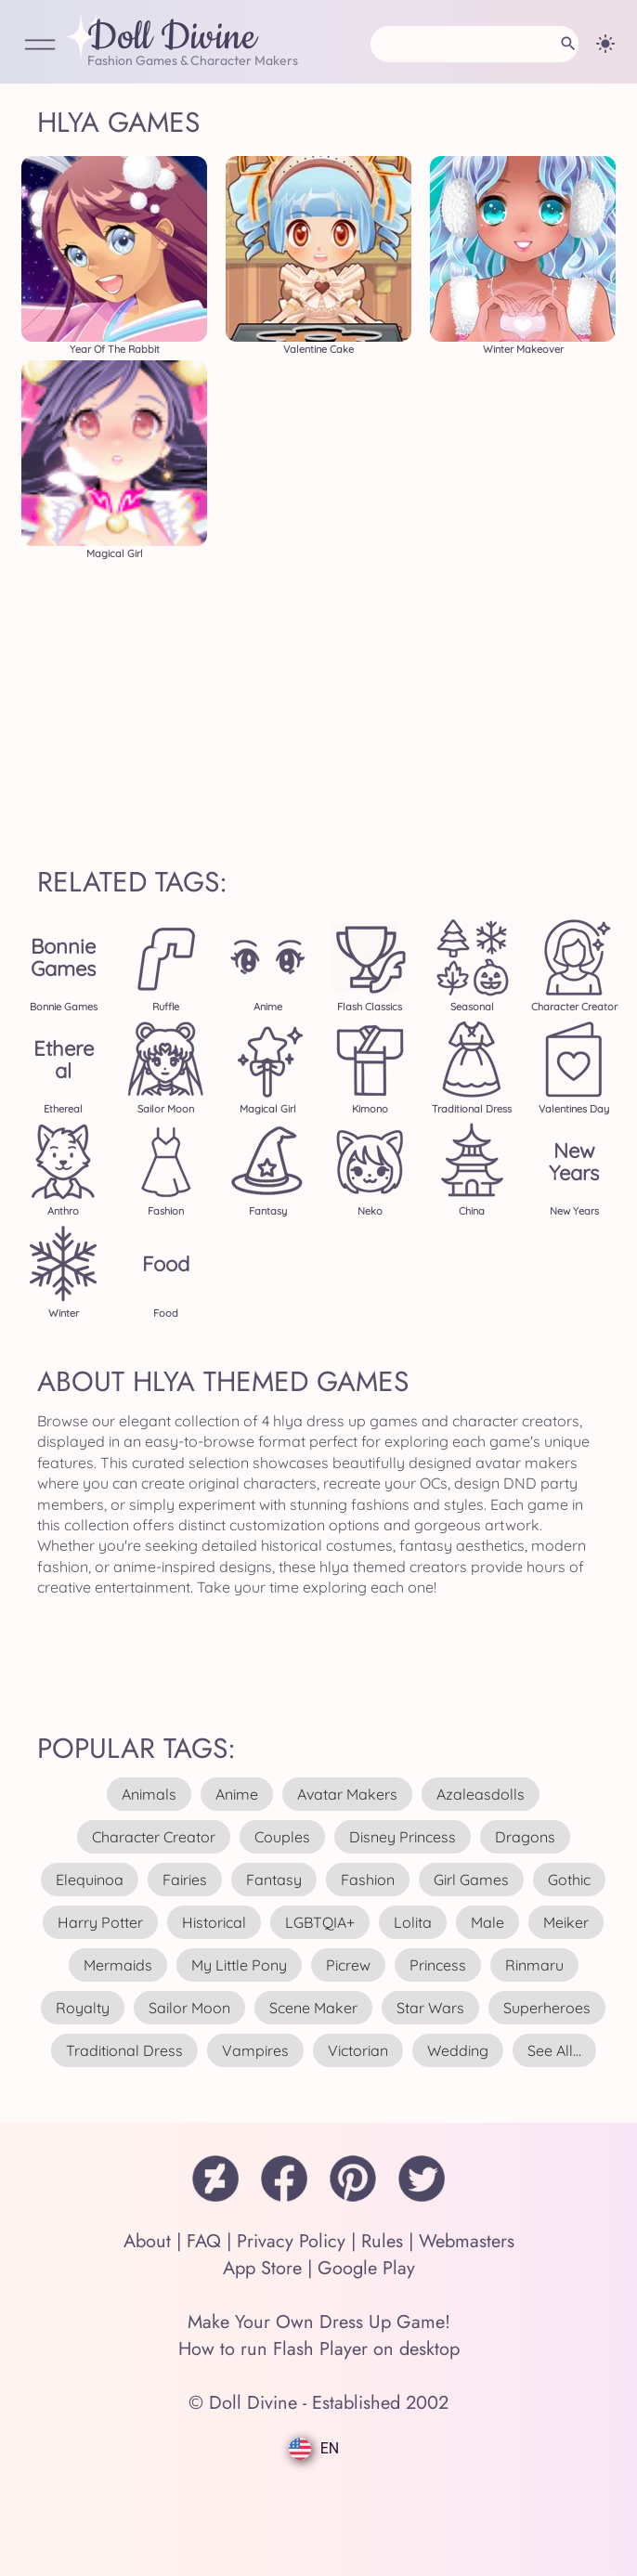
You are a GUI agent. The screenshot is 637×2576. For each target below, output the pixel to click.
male (487, 1922)
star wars (430, 2007)
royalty (83, 2007)
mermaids (118, 1965)
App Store (262, 2268)
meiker (566, 1922)
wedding (457, 2050)
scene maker (313, 2007)
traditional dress (124, 2050)
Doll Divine (171, 38)
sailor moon (189, 2007)
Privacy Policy (291, 2241)
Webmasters (466, 2241)
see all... (554, 2050)
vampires (255, 2050)
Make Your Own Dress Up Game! (319, 2322)
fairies (184, 1879)
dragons (525, 1837)
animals (149, 1794)
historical (214, 1922)
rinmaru (534, 1965)
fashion (368, 1879)
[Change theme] (605, 43)
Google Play (366, 2268)
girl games (471, 1879)
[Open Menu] (40, 46)
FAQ (204, 2241)
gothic (569, 1879)
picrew (348, 1965)
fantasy (274, 1879)
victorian (358, 2050)
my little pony (239, 1965)
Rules (382, 2241)
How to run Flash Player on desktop (319, 2348)
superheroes (547, 2007)
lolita (413, 1922)
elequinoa (90, 1879)
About (147, 2241)
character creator (153, 1837)
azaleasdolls (480, 1794)
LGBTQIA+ (320, 1922)
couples (282, 1837)
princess (438, 1965)
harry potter (100, 1922)
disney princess (402, 1837)
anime (236, 1794)
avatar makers (347, 1794)
